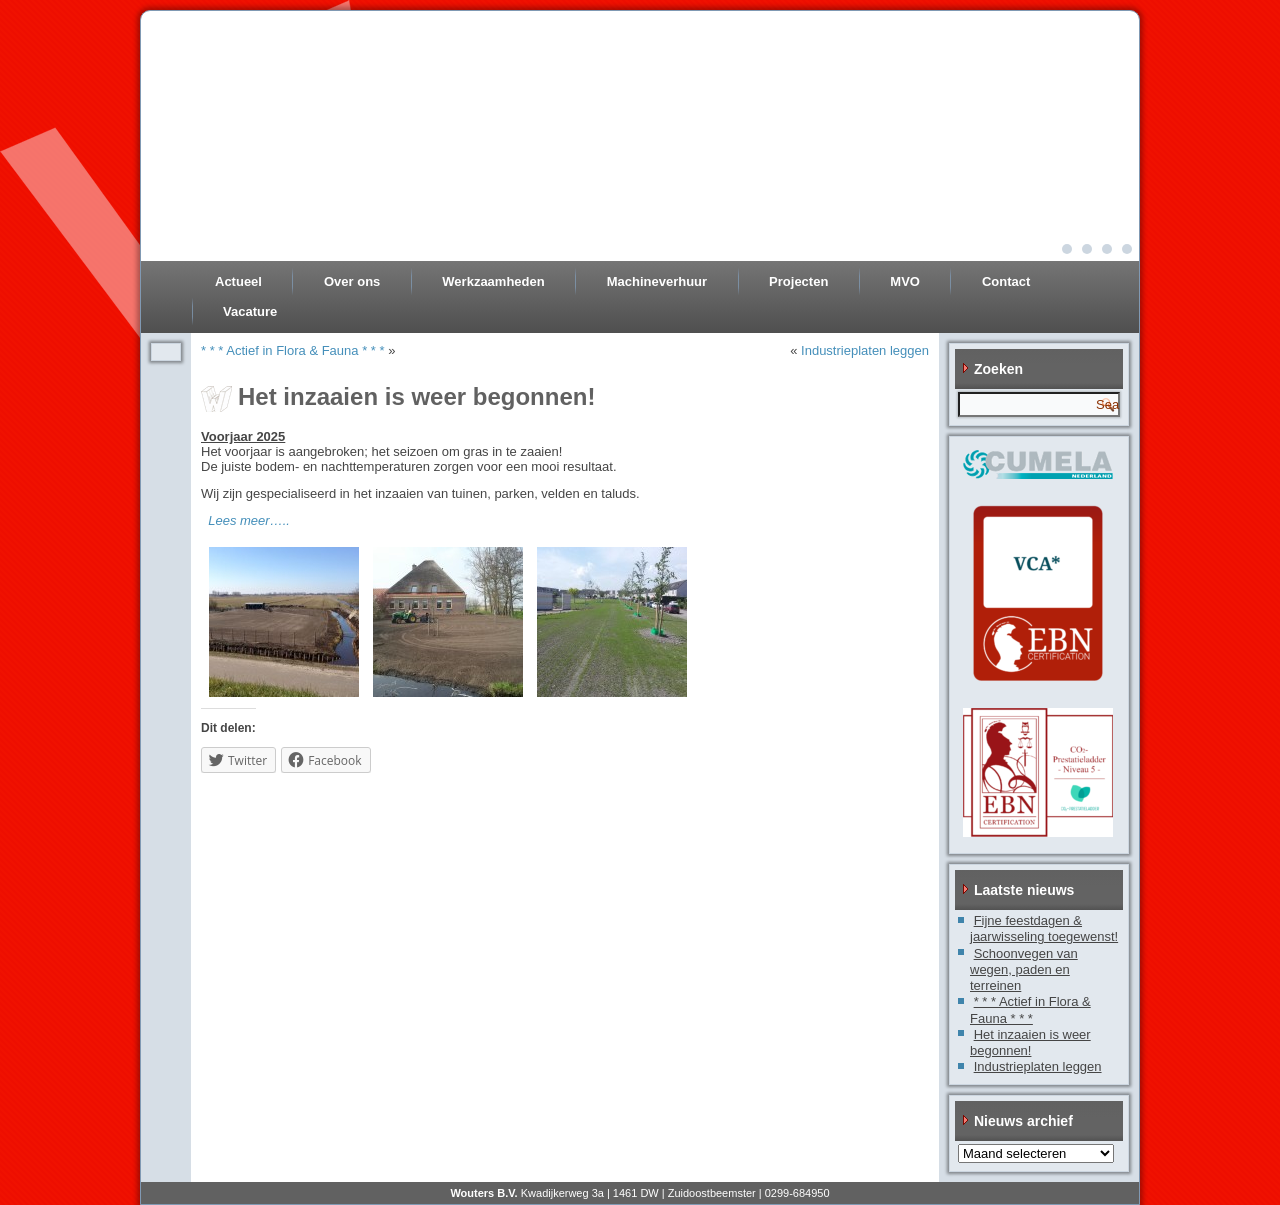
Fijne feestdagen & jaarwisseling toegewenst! (1044, 928)
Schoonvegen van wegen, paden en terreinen (1024, 970)
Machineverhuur (657, 281)
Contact (1006, 281)
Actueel (238, 281)
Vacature (250, 311)
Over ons (352, 281)
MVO (905, 281)
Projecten (798, 281)
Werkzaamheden (493, 281)
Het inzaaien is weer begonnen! (1030, 1042)
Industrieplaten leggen (865, 350)
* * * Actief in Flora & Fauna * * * (293, 350)
